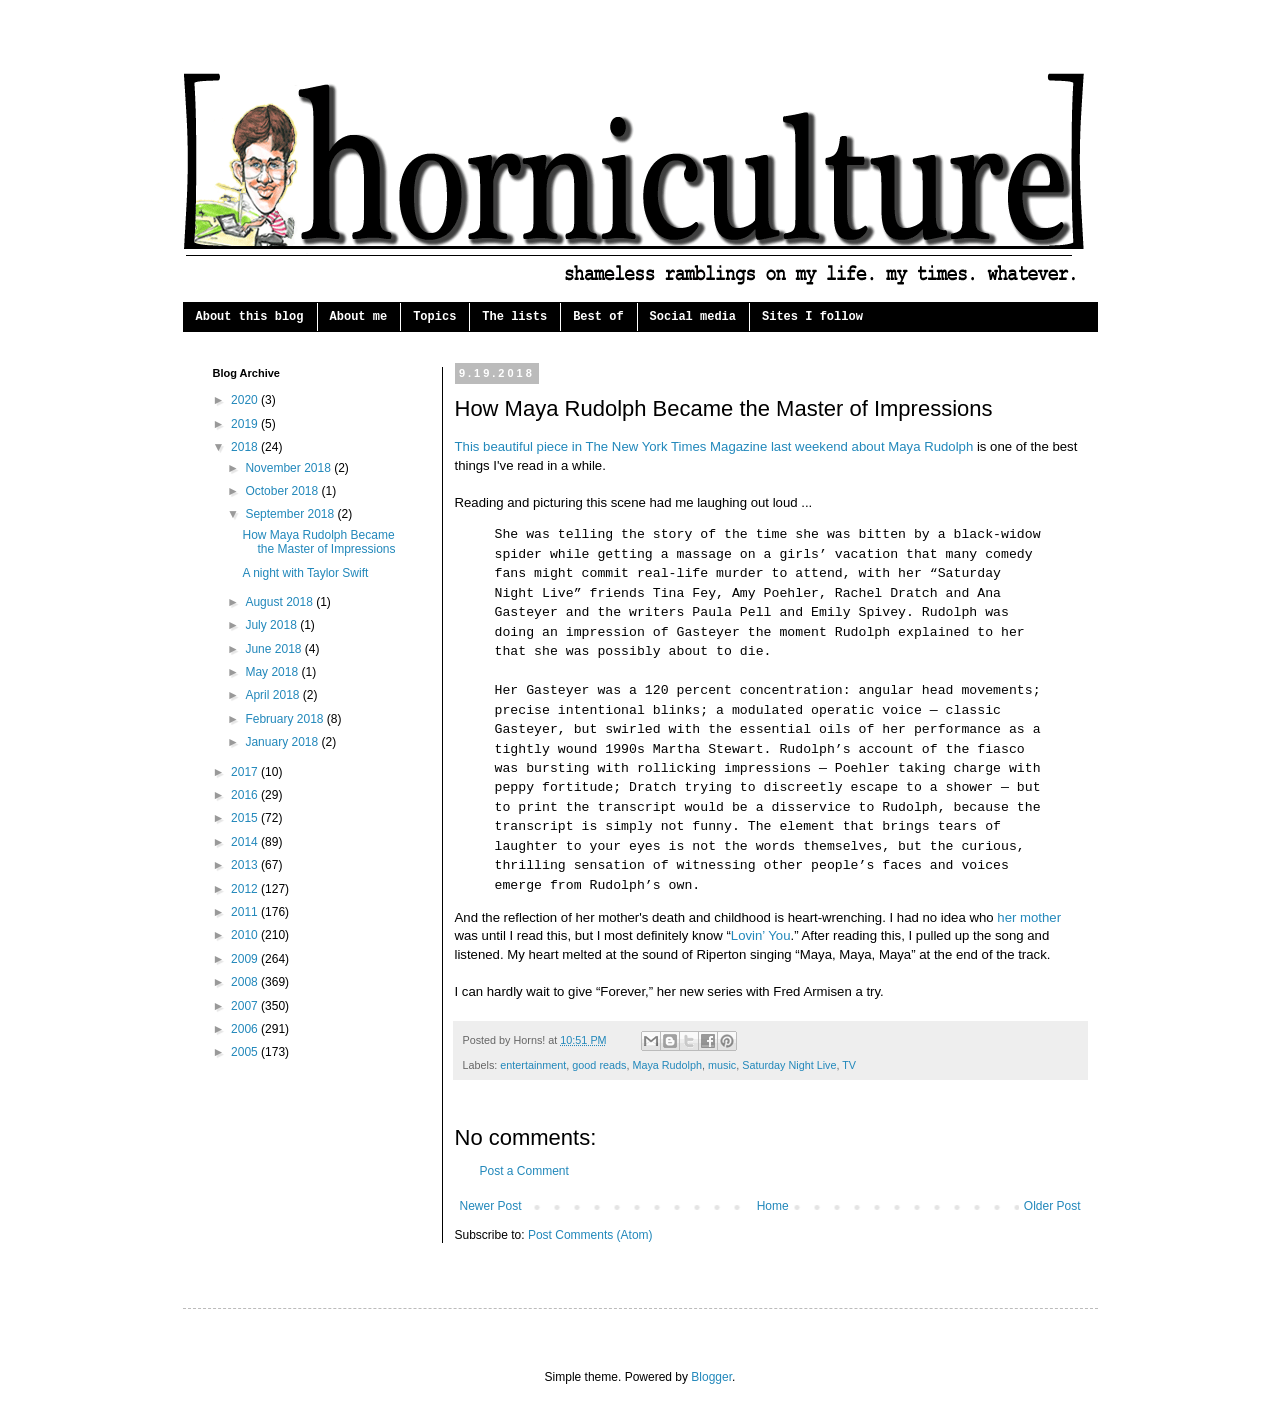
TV (849, 1065)
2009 (246, 959)
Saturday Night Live (789, 1065)
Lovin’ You (761, 935)
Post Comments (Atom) (590, 1235)
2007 (246, 1006)
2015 (246, 818)
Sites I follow (812, 317)
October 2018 (283, 491)
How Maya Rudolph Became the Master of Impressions (318, 542)
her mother (1029, 917)
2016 (246, 795)
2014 (246, 842)
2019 (246, 424)
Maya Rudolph (667, 1065)
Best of (598, 317)
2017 (246, 772)
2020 (246, 400)
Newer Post (491, 1206)
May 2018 (273, 672)
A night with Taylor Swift (305, 573)
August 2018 (280, 602)
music (722, 1065)
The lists (514, 317)
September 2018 (291, 514)
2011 (246, 912)
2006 (246, 1029)
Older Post (1052, 1206)
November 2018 (289, 468)
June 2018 (274, 649)
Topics (434, 317)
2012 (246, 889)
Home (773, 1206)
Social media (693, 317)
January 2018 (283, 742)
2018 (246, 447)
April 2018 (273, 695)
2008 (246, 982)
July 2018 (272, 625)
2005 (246, 1052)
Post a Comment (524, 1171)
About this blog (250, 317)
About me (359, 317)
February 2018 (285, 719)
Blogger (711, 1377)
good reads (599, 1065)
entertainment (533, 1065)
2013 (246, 865)
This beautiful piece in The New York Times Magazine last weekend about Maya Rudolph (714, 446)
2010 (246, 935)
